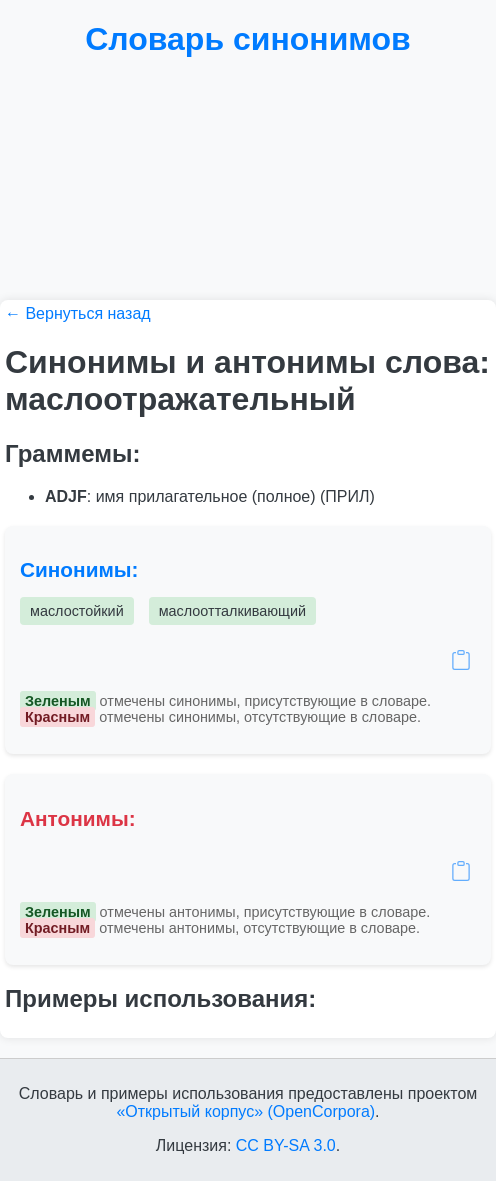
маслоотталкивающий (232, 611)
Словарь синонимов (248, 39)
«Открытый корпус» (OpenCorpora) (245, 1111)
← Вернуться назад (78, 313)
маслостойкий (77, 611)
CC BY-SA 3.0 (286, 1145)
